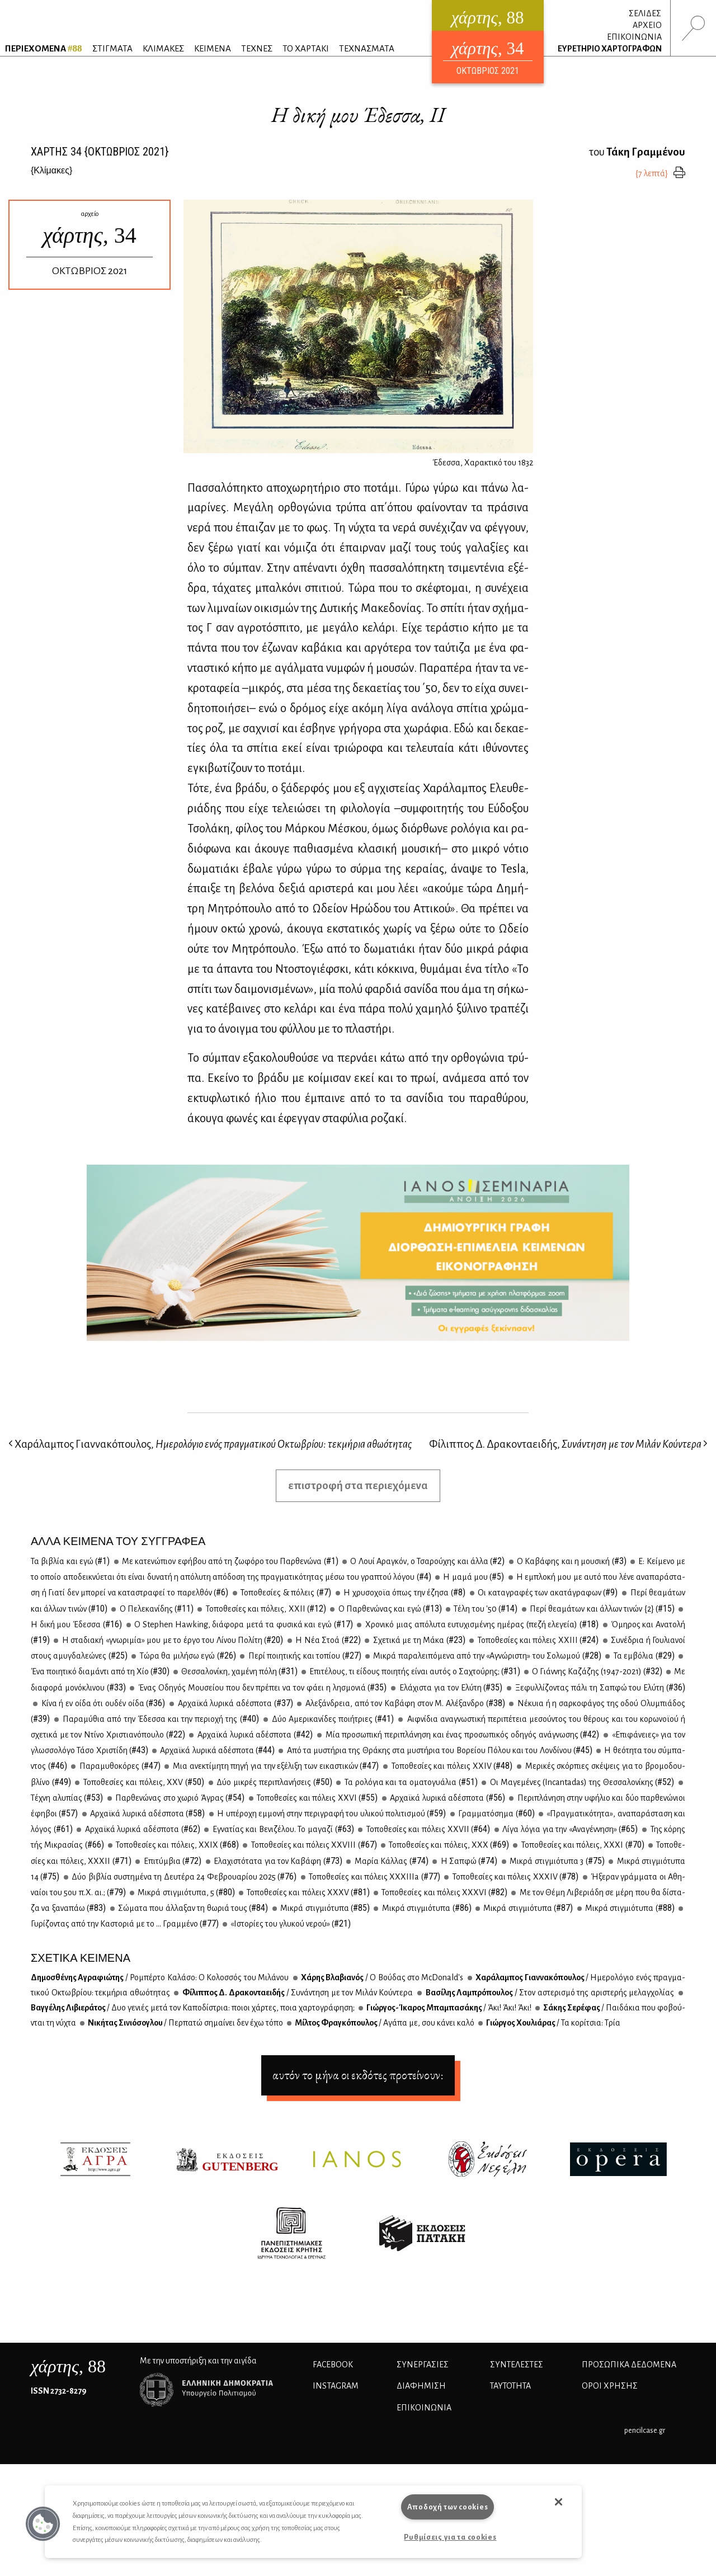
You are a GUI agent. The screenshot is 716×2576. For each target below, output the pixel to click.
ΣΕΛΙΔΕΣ (645, 13)
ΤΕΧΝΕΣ (256, 48)
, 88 (68, 2366)
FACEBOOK (333, 2364)
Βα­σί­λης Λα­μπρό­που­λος (549, 1992)
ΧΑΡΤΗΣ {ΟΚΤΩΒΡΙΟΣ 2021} (99, 151)
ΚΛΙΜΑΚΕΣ (163, 48)
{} (51, 170)
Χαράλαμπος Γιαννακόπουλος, (210, 1444)
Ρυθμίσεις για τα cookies (450, 2537)
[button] (43, 2524)
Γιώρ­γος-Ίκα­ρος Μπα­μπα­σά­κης (448, 2007)
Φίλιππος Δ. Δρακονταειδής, (568, 1444)
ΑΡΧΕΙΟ (647, 25)
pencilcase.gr (644, 2430)
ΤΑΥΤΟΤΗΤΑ (510, 2385)
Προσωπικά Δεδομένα (629, 2364)
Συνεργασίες (423, 2364)
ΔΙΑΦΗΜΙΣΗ (421, 2385)
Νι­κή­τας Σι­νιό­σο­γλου (185, 2022)
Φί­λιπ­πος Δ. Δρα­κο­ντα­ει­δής (297, 1992)
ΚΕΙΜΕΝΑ (212, 48)
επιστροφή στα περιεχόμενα (358, 1485)
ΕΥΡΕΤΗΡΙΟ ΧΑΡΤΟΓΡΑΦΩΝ (610, 48)
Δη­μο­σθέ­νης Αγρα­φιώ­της (160, 1977)
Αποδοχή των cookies (447, 2507)
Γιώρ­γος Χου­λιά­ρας (552, 2022)
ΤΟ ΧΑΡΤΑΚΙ (305, 48)
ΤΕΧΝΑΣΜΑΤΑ (366, 48)
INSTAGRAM (336, 2385)
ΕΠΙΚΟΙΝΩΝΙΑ (634, 36)
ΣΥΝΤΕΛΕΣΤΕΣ (516, 2364)
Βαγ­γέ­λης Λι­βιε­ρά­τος (193, 2007)
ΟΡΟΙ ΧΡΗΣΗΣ (610, 2385)
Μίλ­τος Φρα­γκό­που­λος (384, 2022)
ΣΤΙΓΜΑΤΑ (112, 48)
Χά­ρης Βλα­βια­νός (382, 1977)
